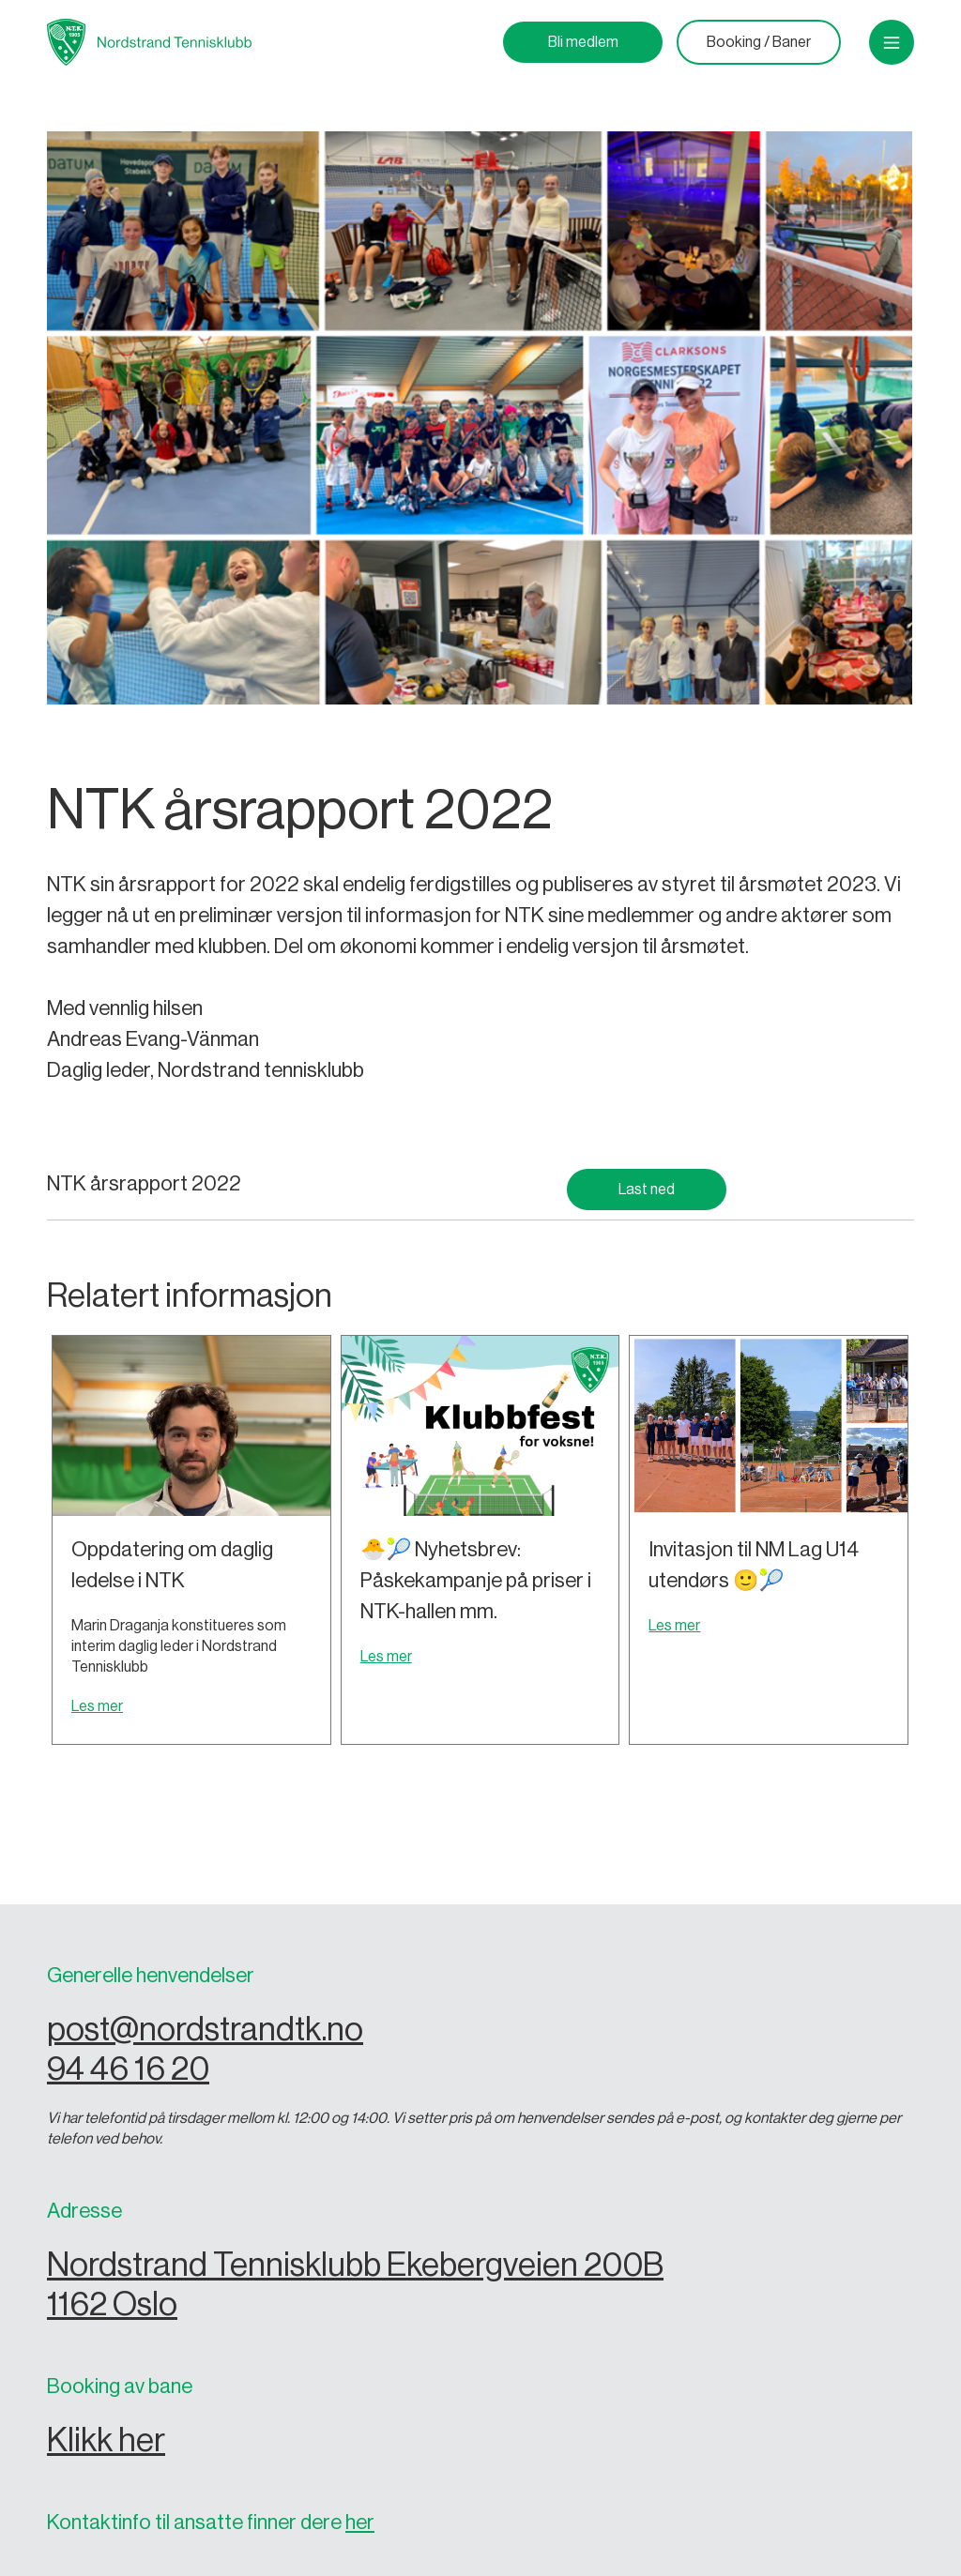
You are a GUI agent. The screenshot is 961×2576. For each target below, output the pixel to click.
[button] (891, 42)
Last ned (646, 1189)
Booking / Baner (759, 42)
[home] (149, 42)
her (359, 2522)
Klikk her (106, 2440)
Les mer (97, 1706)
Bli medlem (583, 42)
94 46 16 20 (128, 2069)
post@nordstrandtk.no (205, 2029)
